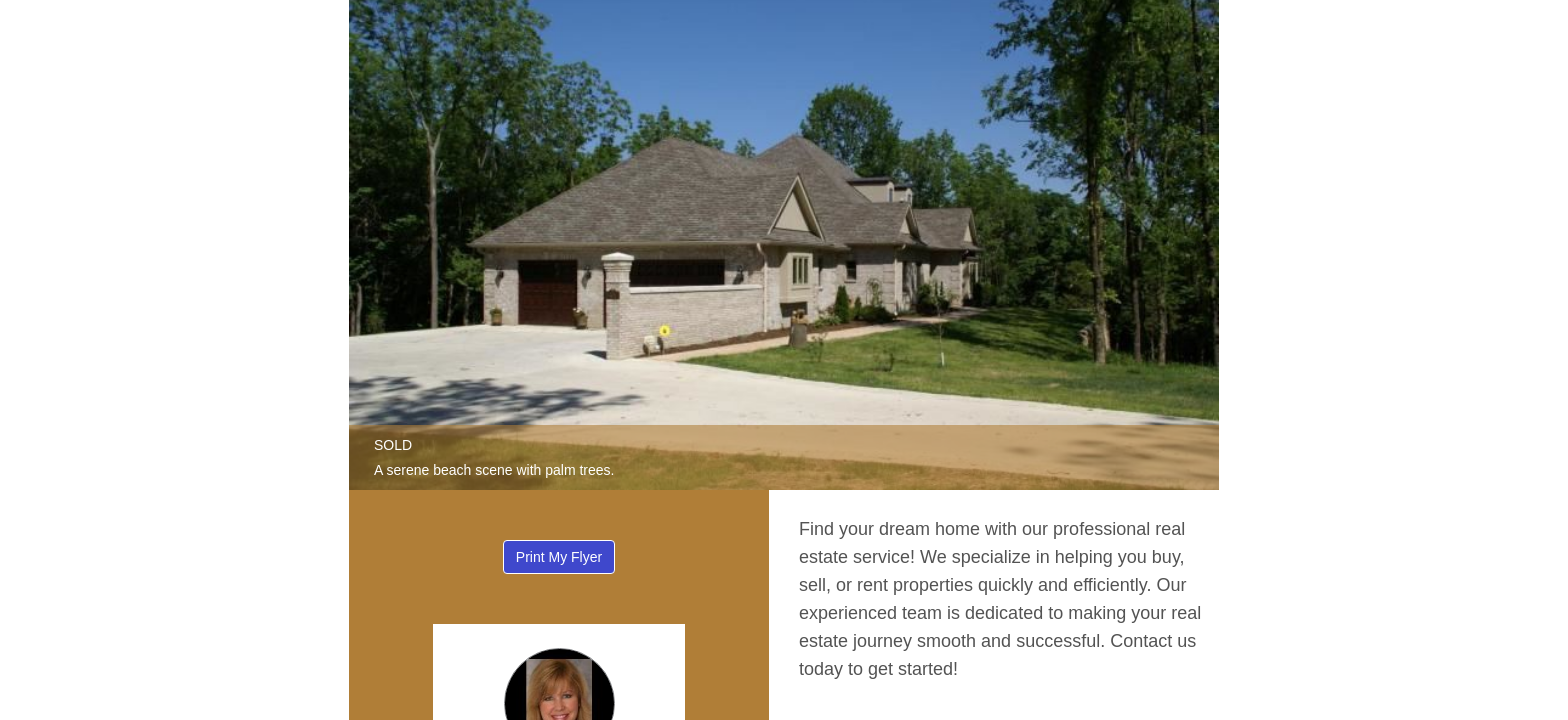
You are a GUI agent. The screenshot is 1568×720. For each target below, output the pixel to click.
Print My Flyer (559, 557)
